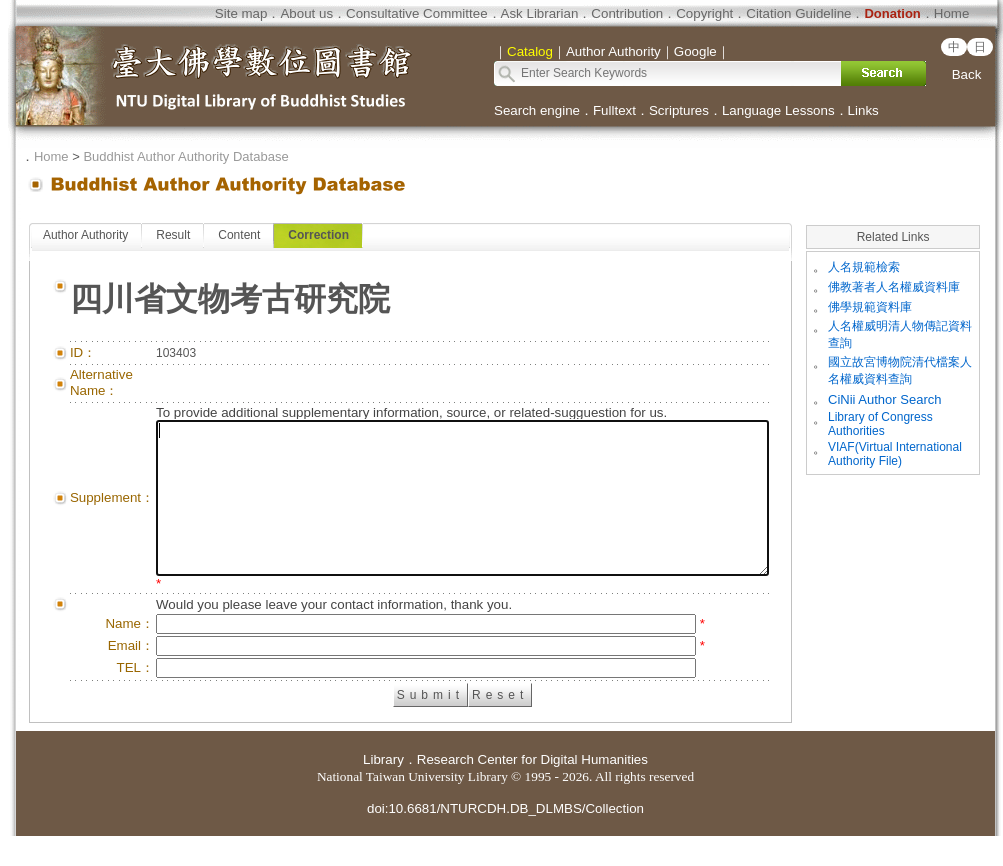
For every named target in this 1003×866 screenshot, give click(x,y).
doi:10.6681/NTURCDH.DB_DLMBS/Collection (505, 838)
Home (952, 13)
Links (863, 110)
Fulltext (614, 110)
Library (383, 789)
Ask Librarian (540, 13)
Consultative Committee (416, 13)
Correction (318, 235)
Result (173, 235)
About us (306, 13)
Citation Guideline (798, 13)
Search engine (537, 110)
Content (239, 235)
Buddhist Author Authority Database (185, 156)
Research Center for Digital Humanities (532, 789)
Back (967, 74)
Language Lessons (778, 110)
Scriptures (679, 110)
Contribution (627, 13)
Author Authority (85, 235)
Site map (241, 13)
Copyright (704, 13)
